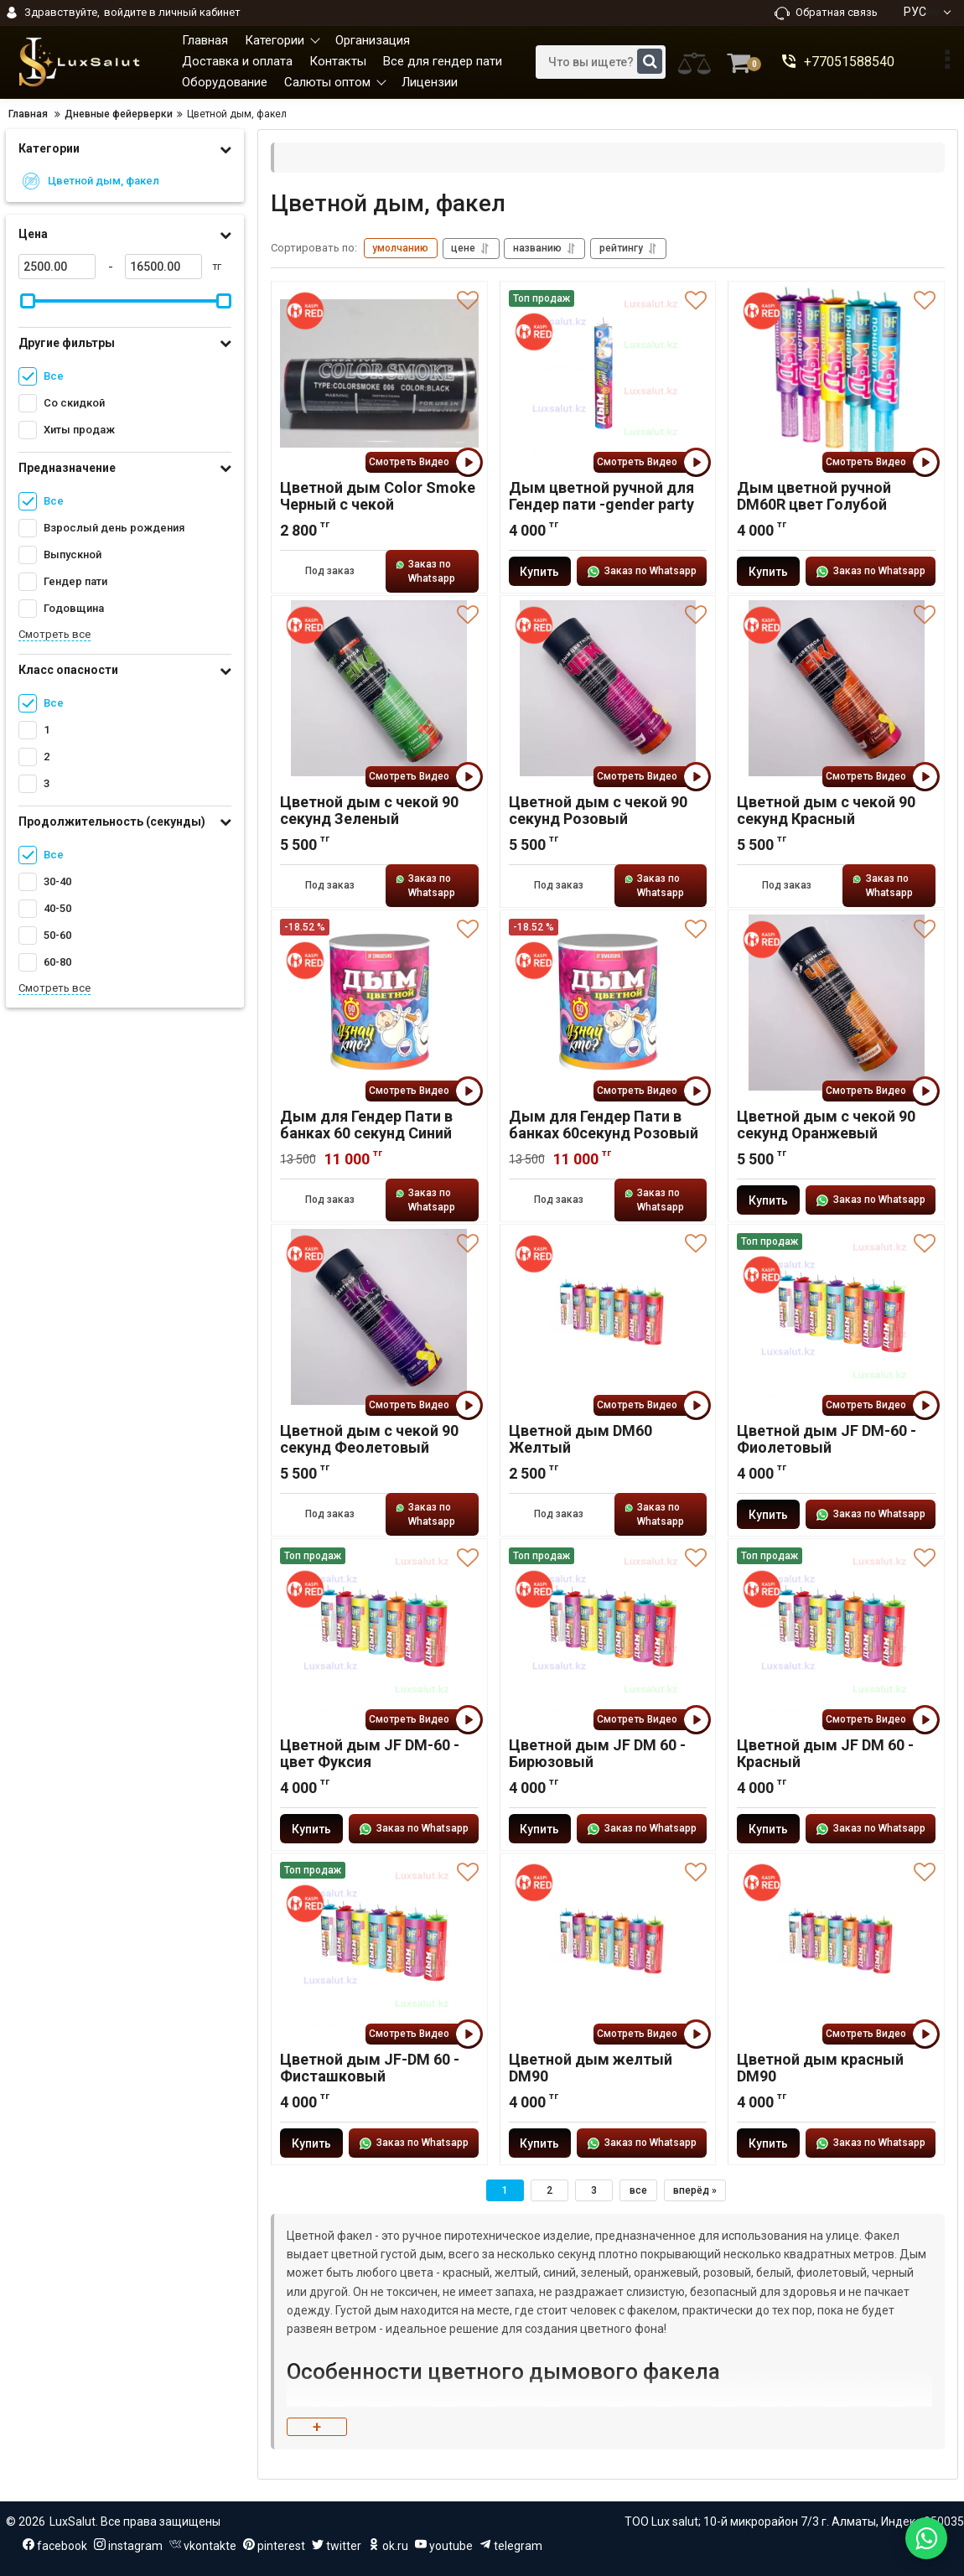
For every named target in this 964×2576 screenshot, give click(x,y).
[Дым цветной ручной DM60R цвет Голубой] (836, 374)
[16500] (163, 266)
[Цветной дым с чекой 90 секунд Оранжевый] (836, 1002)
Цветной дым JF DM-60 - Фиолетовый (826, 1439)
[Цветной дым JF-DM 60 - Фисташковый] (379, 1945)
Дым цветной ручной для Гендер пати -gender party (601, 496)
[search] (601, 62)
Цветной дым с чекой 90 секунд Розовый (598, 810)
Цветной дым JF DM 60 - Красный (825, 1753)
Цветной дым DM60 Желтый (580, 1439)
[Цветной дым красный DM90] (836, 1945)
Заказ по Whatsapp (425, 571)
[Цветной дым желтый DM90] (608, 1945)
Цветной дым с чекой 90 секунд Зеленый (369, 810)
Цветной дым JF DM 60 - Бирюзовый (597, 1753)
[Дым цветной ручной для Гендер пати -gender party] (608, 374)
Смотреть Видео (424, 462)
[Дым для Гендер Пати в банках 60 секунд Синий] (379, 1002)
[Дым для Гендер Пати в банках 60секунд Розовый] (608, 1002)
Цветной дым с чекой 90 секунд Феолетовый (369, 1439)
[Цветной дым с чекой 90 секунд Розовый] (608, 688)
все (638, 2190)
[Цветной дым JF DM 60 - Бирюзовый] (608, 1631)
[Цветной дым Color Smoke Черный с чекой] (379, 374)
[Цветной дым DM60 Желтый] (608, 1317)
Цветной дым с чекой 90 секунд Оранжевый (826, 1125)
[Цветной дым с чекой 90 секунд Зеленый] (379, 688)
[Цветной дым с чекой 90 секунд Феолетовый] (379, 1317)
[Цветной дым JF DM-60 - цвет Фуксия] (379, 1631)
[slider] (27, 300)
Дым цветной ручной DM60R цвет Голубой (814, 496)
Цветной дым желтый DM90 (590, 2068)
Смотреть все (54, 634)
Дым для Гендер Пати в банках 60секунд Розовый (603, 1125)
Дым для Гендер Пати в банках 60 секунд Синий (366, 1125)
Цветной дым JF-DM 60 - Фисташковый (369, 2068)
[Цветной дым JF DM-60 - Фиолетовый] (836, 1317)
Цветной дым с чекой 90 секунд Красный (826, 810)
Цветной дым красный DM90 (820, 2068)
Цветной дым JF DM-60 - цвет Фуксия (369, 1753)
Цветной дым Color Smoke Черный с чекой (377, 496)
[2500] (57, 266)
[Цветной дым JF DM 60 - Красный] (836, 1631)
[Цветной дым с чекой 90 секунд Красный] (836, 688)
